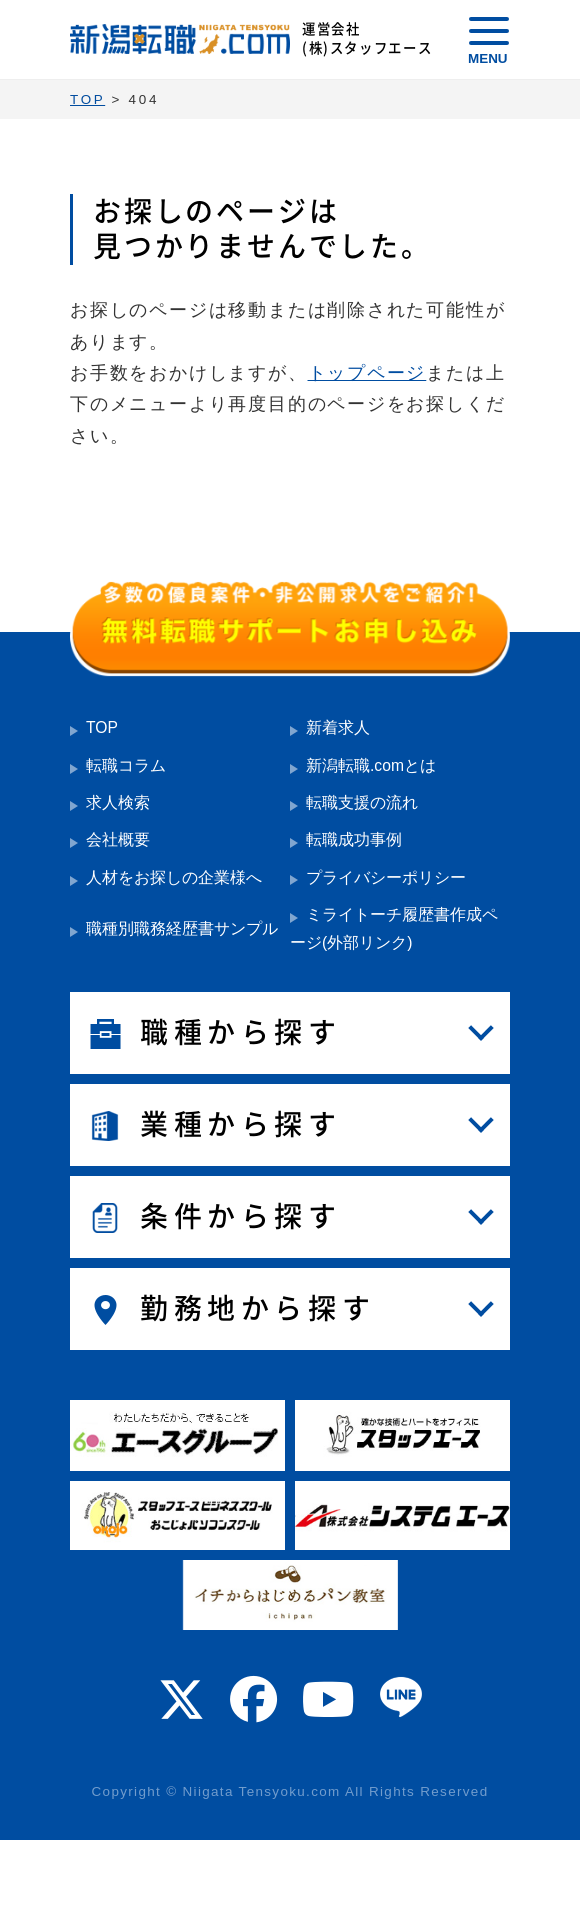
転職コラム (126, 765)
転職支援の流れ (362, 802)
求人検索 (118, 802)
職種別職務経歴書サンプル (182, 928)
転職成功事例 (354, 839)
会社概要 (118, 839)
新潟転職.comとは (371, 765)
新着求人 (338, 727)
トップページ (367, 373)
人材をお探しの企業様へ (174, 877)
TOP (102, 727)
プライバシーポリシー (386, 877)
